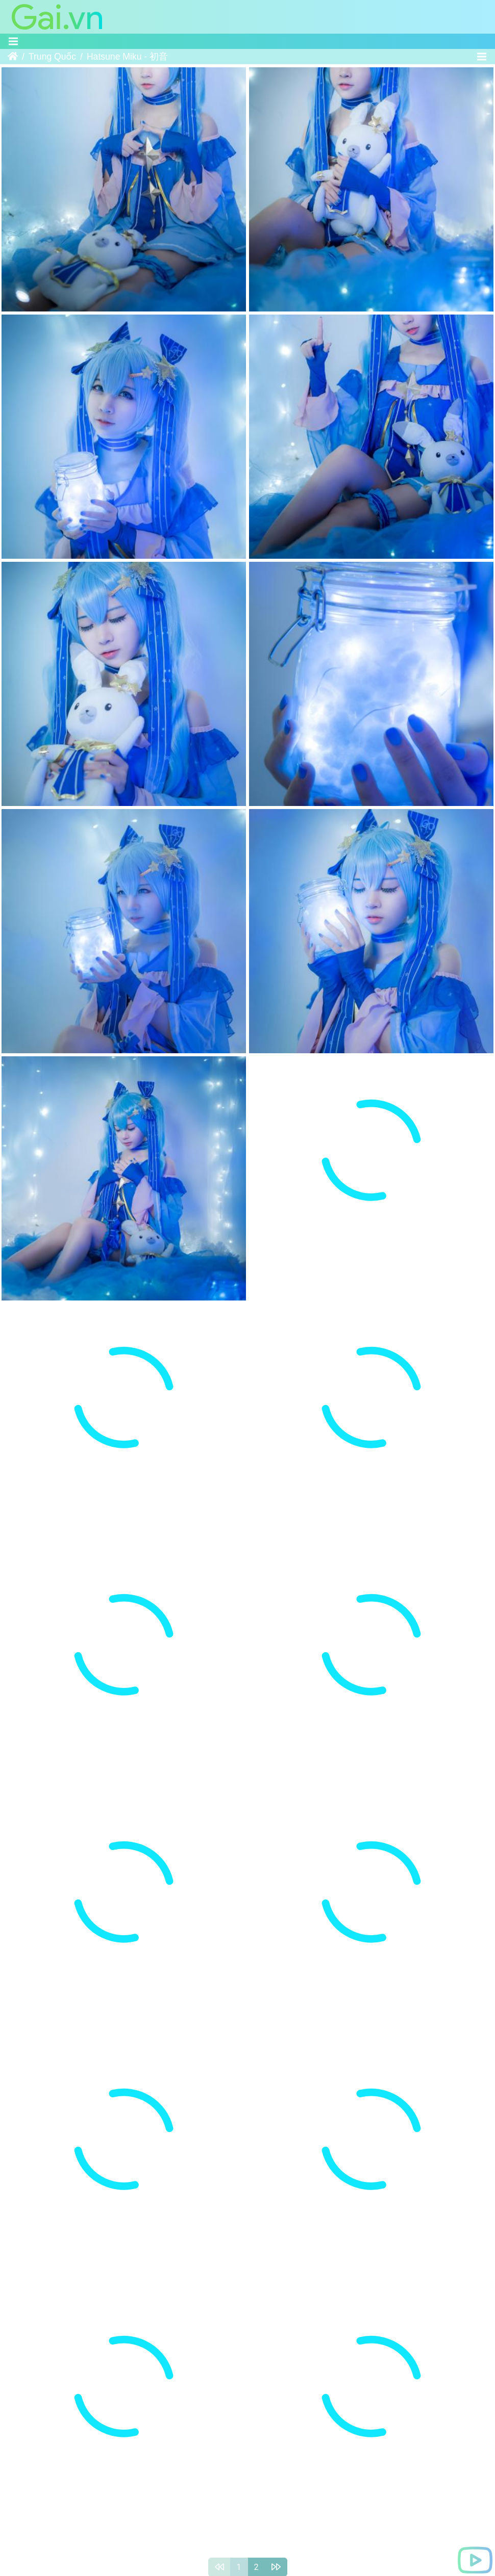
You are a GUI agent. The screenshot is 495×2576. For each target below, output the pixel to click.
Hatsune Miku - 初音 (127, 56)
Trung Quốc (52, 56)
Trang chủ (13, 56)
